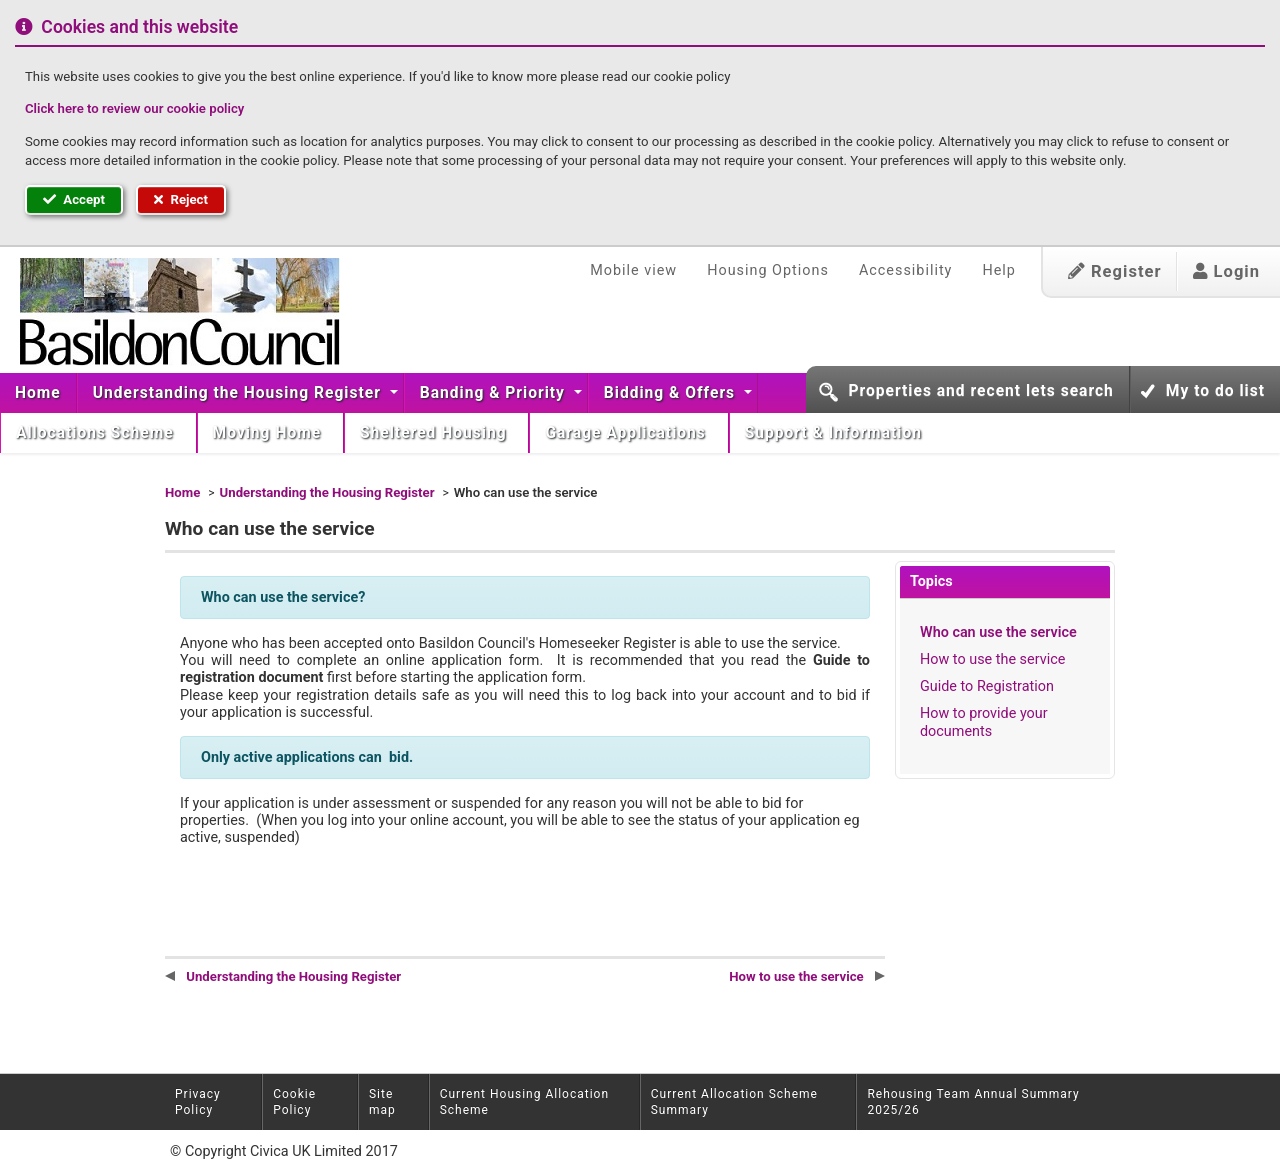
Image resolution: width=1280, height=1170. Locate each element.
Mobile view (633, 270)
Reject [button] (181, 199)
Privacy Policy (198, 1102)
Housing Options (768, 270)
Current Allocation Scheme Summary (734, 1102)
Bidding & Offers (672, 393)
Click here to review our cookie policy (134, 108)
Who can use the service (998, 632)
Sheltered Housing (435, 433)
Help (998, 270)
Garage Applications (627, 433)
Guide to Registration (987, 686)
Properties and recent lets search (980, 391)
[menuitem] (38, 393)
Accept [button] (74, 199)
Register (1115, 271)
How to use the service (992, 659)
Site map (382, 1102)
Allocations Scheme (97, 433)
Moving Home (270, 433)
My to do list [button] (1215, 391)
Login (1226, 271)
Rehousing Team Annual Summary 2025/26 (973, 1102)
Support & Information (836, 433)
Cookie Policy (294, 1102)
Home (38, 393)
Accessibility (906, 270)
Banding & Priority (495, 393)
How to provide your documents (984, 722)
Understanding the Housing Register (239, 393)
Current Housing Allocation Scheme (524, 1102)
